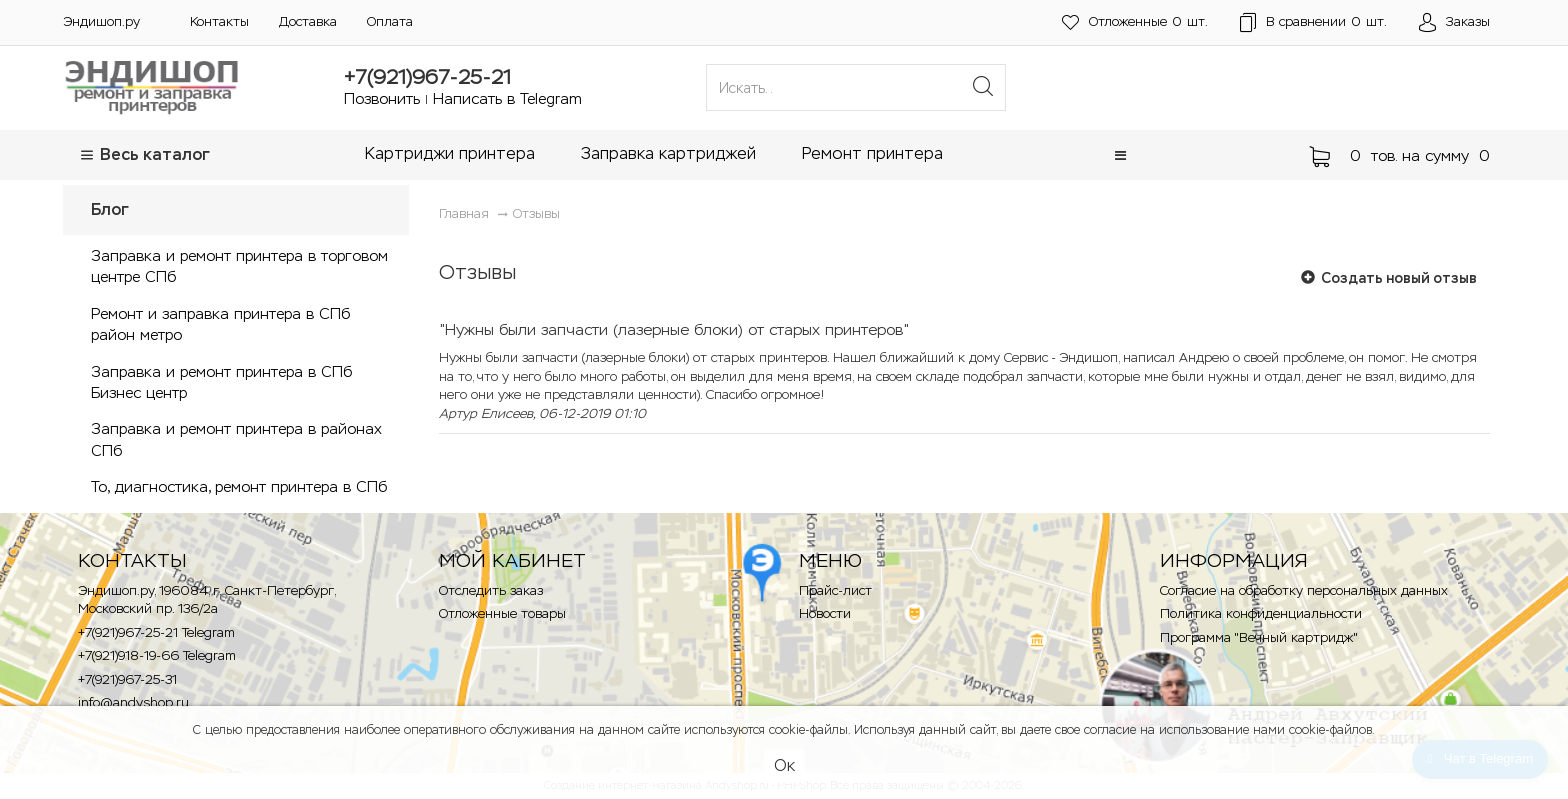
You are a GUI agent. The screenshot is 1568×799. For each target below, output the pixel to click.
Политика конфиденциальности (1261, 613)
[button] (1120, 155)
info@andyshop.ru (133, 702)
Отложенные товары (502, 613)
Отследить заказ (491, 590)
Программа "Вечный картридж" (1259, 637)
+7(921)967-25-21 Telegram (156, 632)
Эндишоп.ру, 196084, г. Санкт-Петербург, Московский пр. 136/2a (206, 600)
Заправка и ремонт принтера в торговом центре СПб (239, 266)
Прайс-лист (835, 590)
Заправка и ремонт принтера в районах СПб (236, 439)
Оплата (390, 21)
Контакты (219, 21)
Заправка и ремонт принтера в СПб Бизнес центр (221, 382)
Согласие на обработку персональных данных (1304, 590)
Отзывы (536, 213)
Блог (110, 209)
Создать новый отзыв (1389, 278)
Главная (464, 213)
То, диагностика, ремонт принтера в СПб (239, 486)
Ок (784, 765)
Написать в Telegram (507, 98)
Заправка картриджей (668, 153)
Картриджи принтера (450, 153)
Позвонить (382, 98)
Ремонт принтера (872, 153)
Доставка (308, 21)
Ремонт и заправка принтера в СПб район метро (220, 324)
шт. (1135, 22)
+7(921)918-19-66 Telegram (157, 655)
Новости (825, 613)
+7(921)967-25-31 (127, 679)
